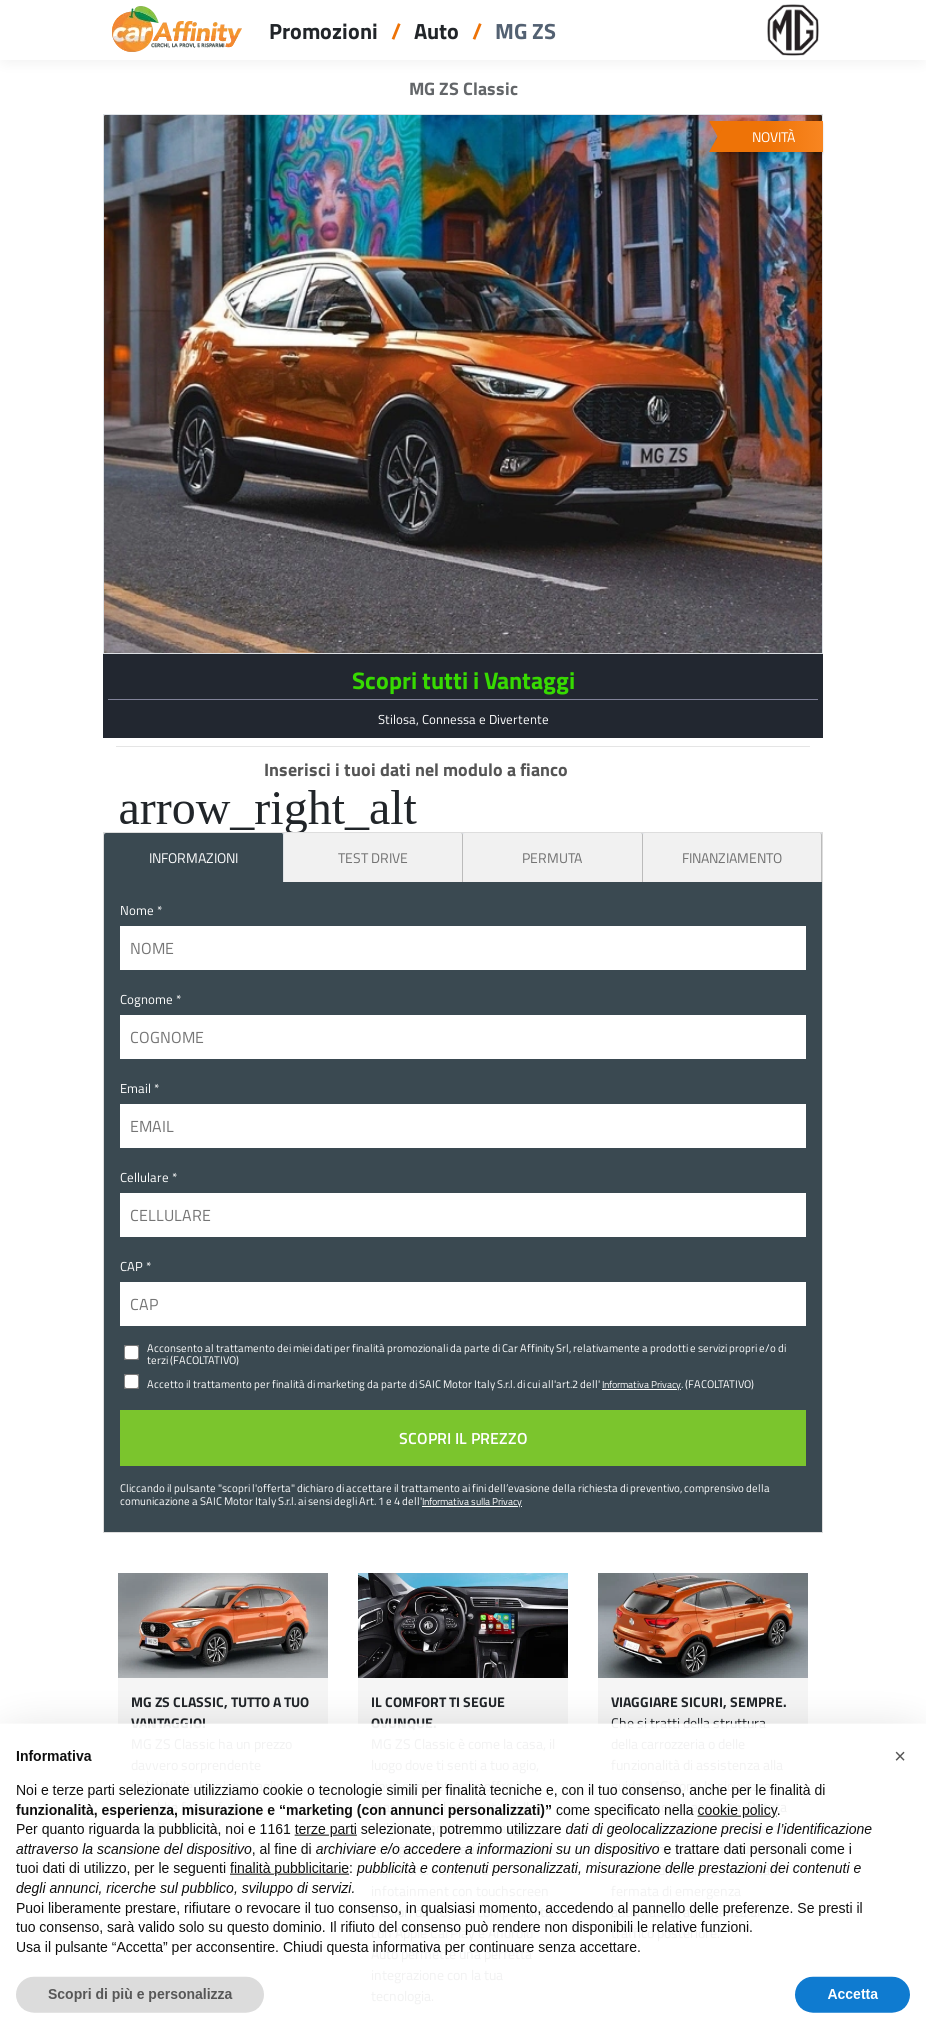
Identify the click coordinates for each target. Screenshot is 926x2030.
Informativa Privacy (641, 1384)
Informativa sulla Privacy (472, 1501)
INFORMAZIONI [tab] (193, 857)
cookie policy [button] (737, 1835)
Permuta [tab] (552, 857)
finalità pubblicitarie (289, 1894)
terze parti (326, 1855)
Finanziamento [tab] (732, 857)
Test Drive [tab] (373, 857)
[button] (900, 1782)
